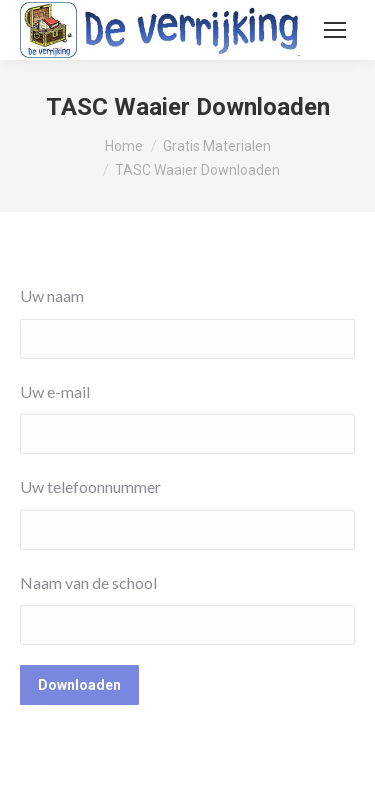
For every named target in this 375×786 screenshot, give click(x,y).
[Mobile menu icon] (335, 30)
